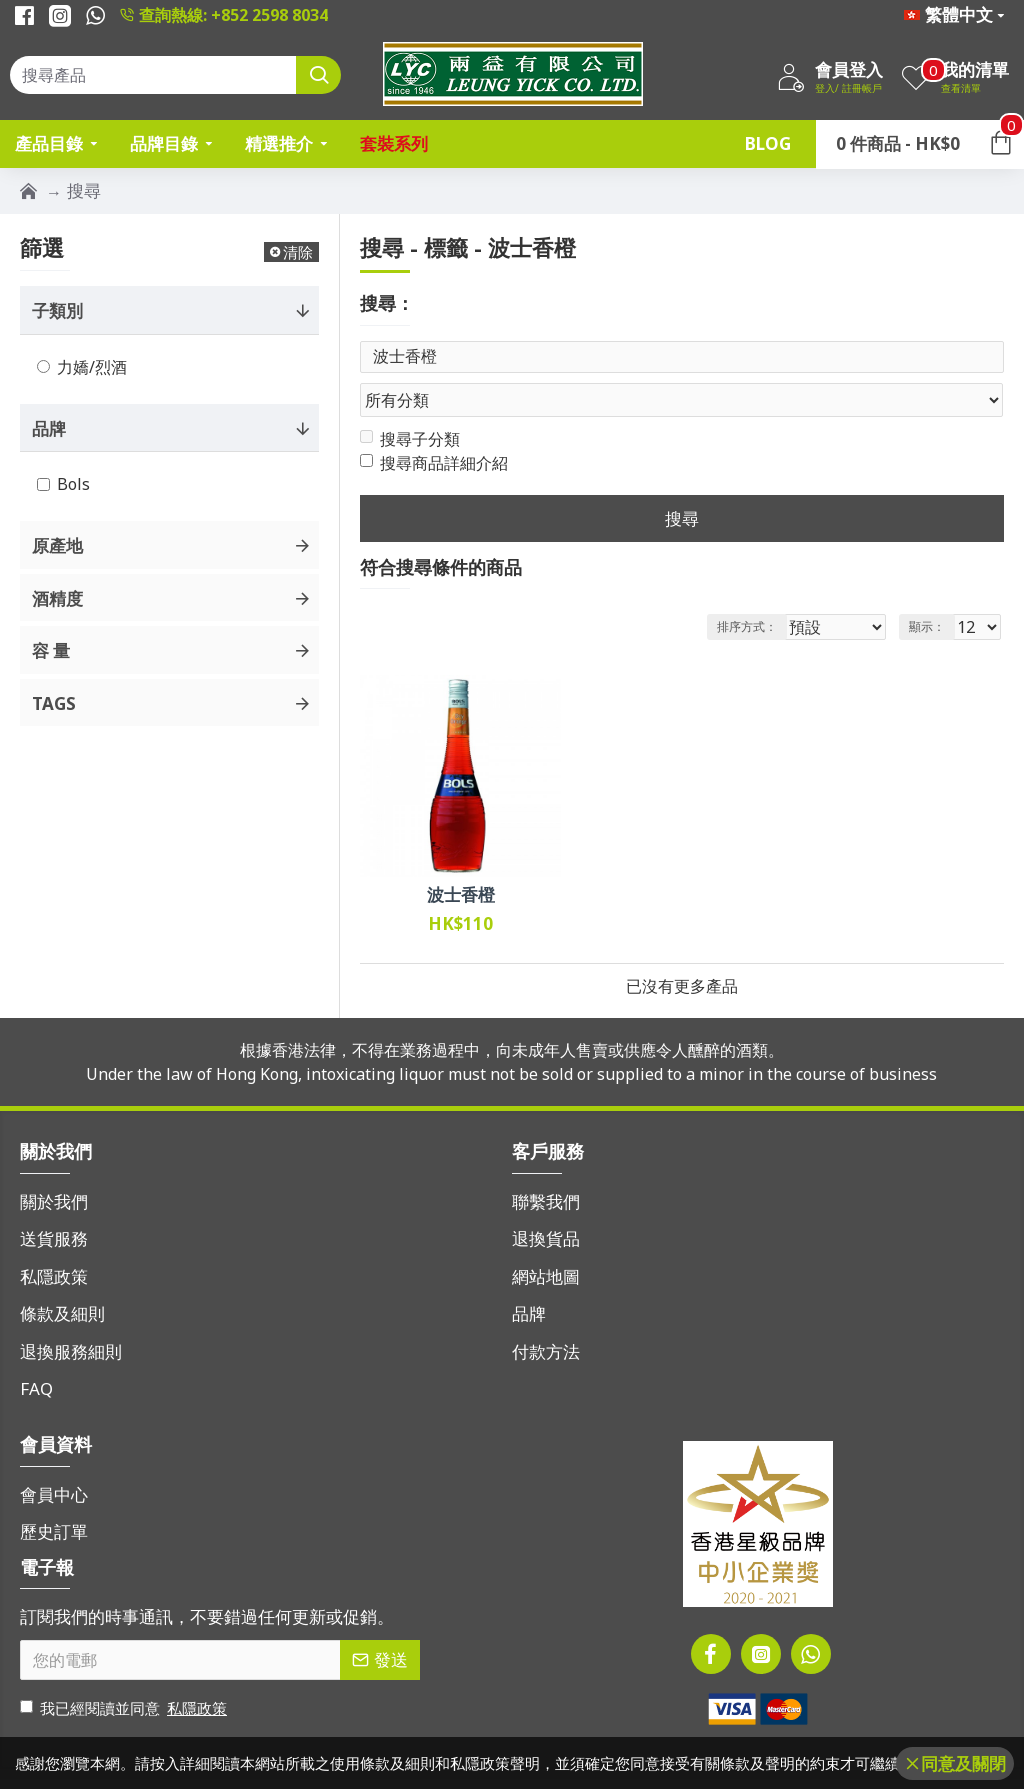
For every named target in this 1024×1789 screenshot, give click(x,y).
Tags (54, 703)
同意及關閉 (963, 1763)
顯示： (933, 588)
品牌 (49, 428)
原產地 (57, 545)
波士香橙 (461, 857)
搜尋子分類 (410, 401)
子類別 (57, 310)
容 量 (51, 650)
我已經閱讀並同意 (125, 1670)
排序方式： (748, 588)
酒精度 (57, 598)
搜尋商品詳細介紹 (434, 425)
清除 (298, 252)
